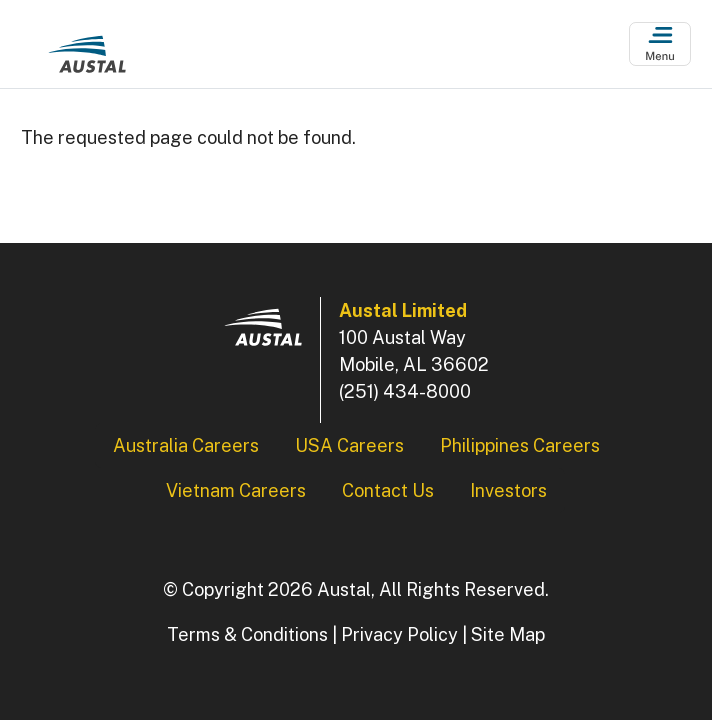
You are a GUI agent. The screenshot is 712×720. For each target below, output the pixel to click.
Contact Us (388, 490)
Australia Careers (186, 445)
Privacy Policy (399, 634)
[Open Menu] (660, 44)
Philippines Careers (520, 445)
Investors (508, 490)
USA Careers (349, 445)
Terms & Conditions (247, 634)
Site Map (508, 634)
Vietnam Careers (236, 490)
